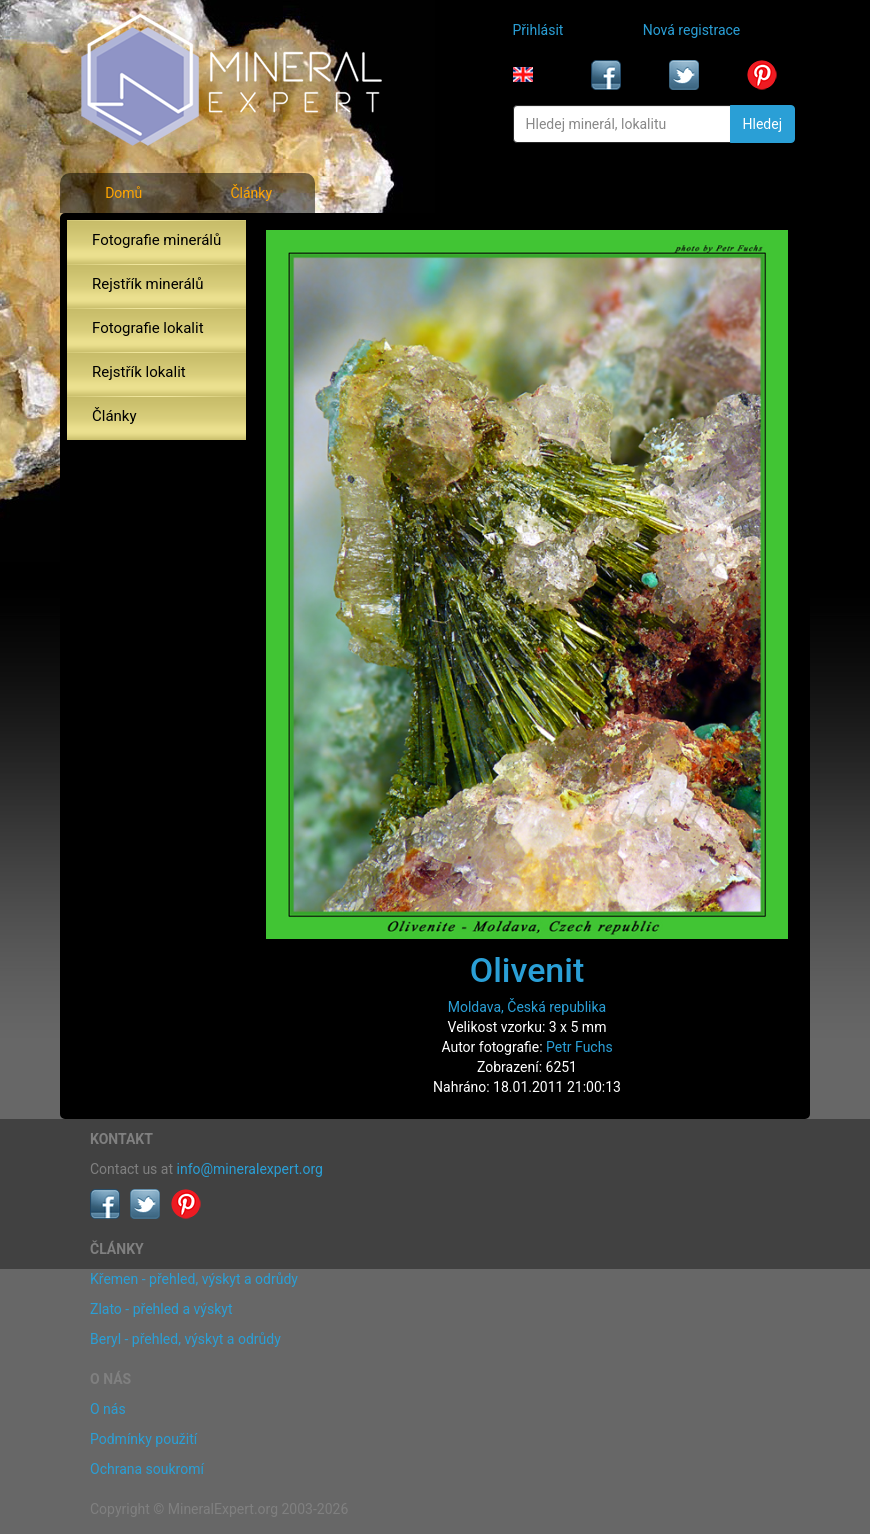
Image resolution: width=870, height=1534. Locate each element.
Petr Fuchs (579, 1047)
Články (251, 193)
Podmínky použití (143, 1439)
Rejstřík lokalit (139, 372)
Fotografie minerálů (156, 240)
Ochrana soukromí (147, 1469)
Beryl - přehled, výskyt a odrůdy (185, 1339)
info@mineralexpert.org (250, 1169)
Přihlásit (538, 30)
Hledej (762, 124)
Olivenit (527, 970)
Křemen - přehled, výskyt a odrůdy (194, 1279)
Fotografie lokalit (148, 328)
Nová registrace (692, 30)
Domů (123, 193)
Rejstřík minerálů (147, 284)
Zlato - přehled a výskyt (161, 1309)
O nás (108, 1409)
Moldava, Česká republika (527, 1007)
